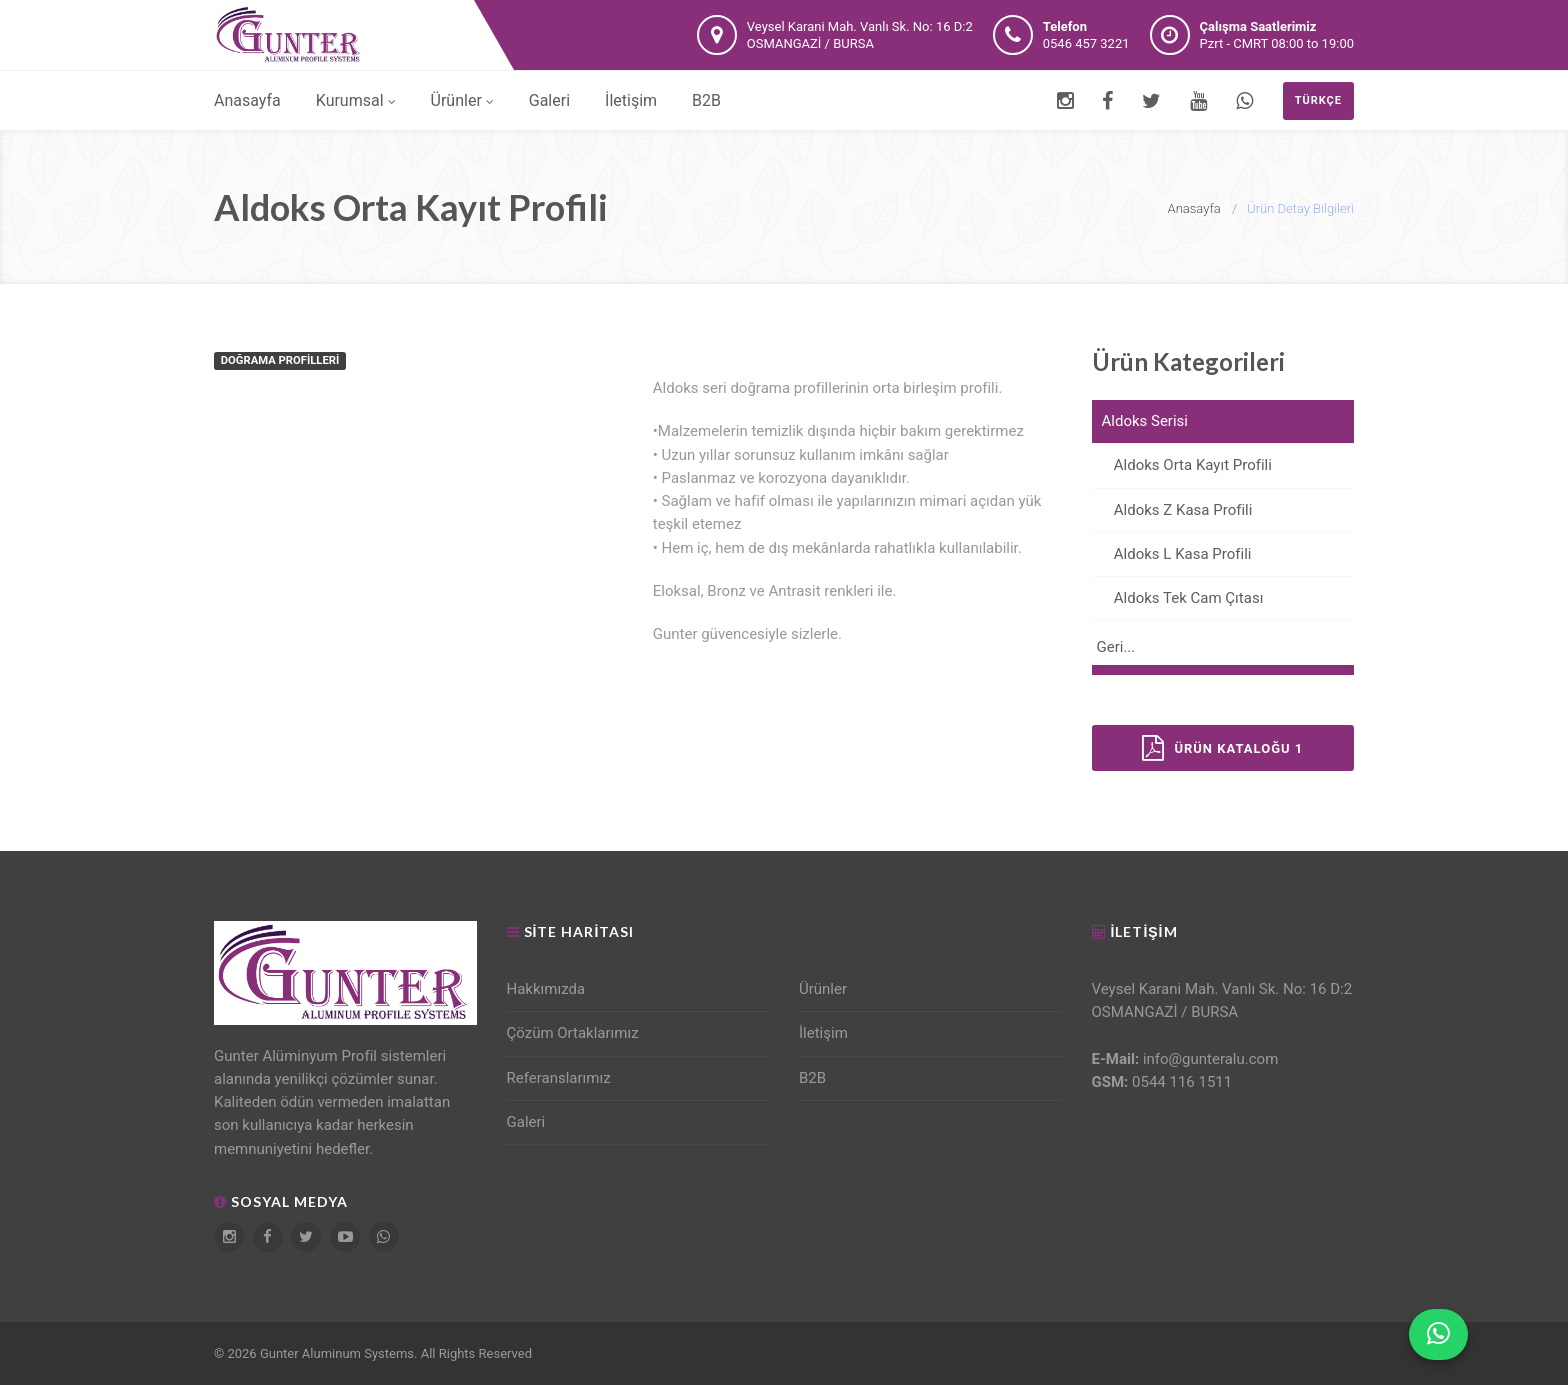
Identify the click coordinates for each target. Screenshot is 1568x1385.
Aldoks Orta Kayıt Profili (1182, 465)
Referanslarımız (559, 1078)
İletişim (631, 100)
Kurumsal (356, 100)
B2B (706, 100)
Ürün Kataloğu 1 (1222, 748)
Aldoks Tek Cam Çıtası (1178, 598)
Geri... (1116, 647)
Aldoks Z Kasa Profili (1172, 510)
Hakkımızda (546, 989)
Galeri (549, 100)
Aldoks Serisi (1145, 421)
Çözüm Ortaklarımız (573, 1033)
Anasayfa (247, 100)
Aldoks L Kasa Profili (1172, 554)
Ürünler (462, 100)
